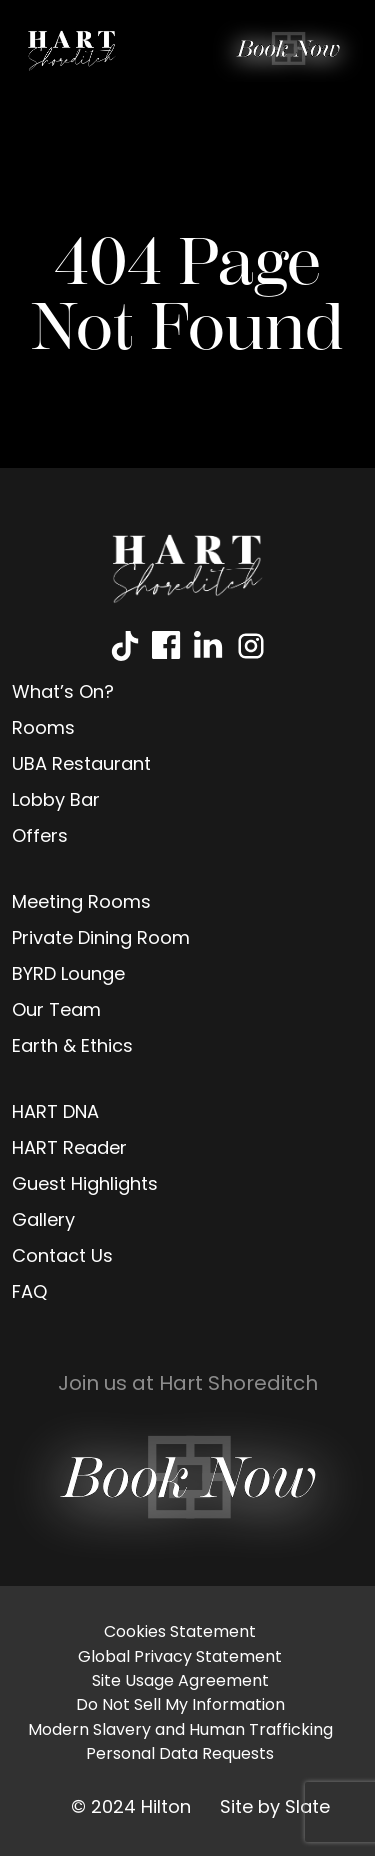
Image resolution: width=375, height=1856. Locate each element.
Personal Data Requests (180, 1755)
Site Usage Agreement (180, 1682)
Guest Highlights (85, 1185)
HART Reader (69, 1149)
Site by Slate (275, 1808)
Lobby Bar (56, 801)
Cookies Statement (180, 1633)
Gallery (43, 1221)
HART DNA (55, 1113)
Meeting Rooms (81, 903)
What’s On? (63, 693)
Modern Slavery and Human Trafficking (180, 1731)
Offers (40, 837)
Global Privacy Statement (180, 1658)
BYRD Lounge (68, 975)
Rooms (43, 729)
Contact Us (62, 1257)
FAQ (29, 1293)
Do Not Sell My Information (180, 1706)
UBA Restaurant (81, 765)
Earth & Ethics (72, 1047)
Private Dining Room (101, 939)
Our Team (56, 1011)
